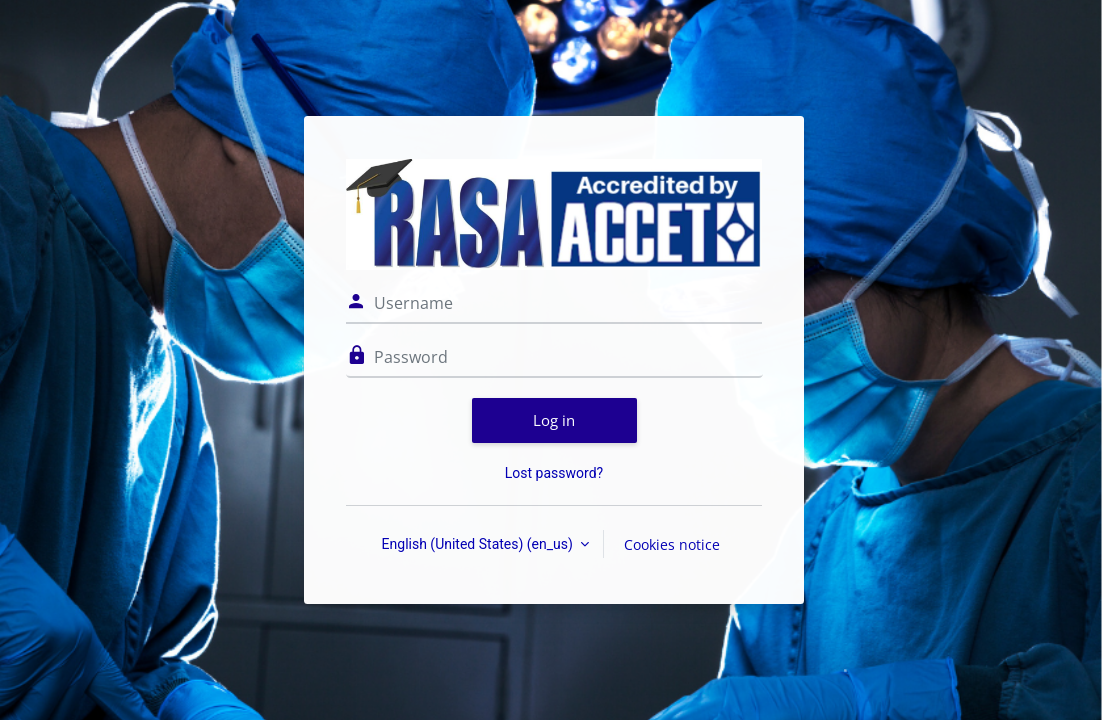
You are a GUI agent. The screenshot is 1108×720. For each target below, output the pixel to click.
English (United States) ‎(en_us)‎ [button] (479, 544)
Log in (554, 420)
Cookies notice (672, 544)
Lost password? (554, 473)
